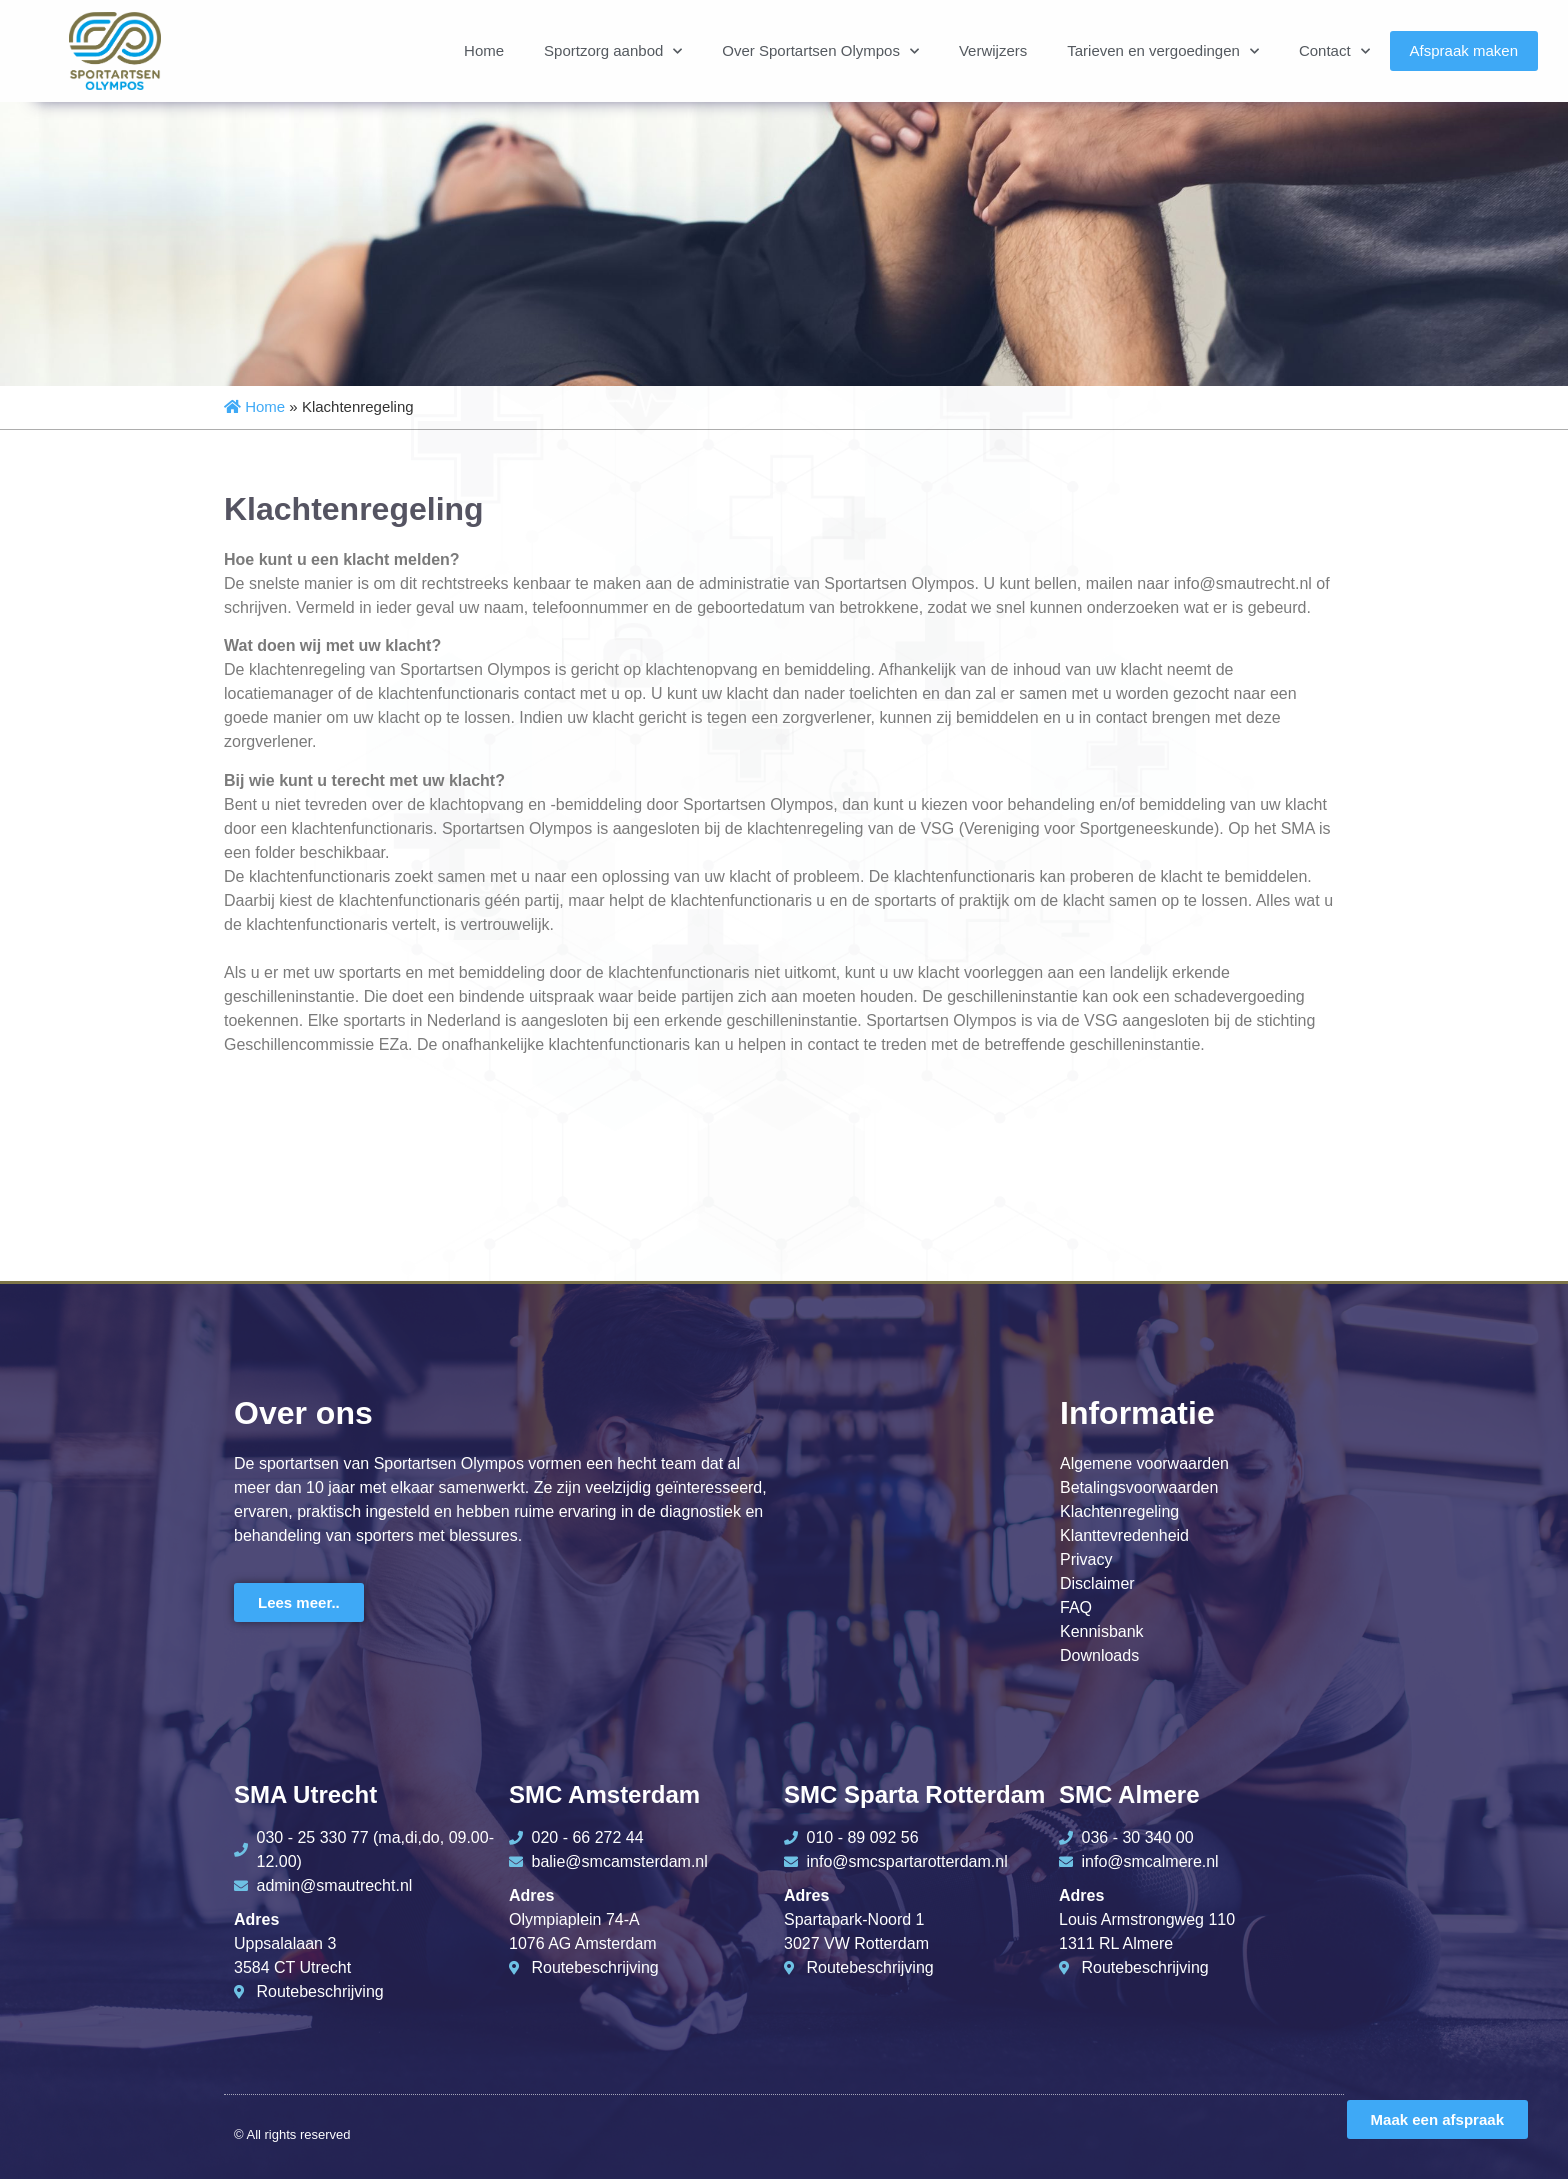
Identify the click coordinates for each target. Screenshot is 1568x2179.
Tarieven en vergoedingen (1163, 51)
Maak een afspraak (1437, 2119)
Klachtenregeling (1119, 1511)
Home (484, 50)
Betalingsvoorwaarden (1139, 1487)
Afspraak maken (1464, 50)
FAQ (1076, 1607)
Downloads (1099, 1655)
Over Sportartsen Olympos (820, 51)
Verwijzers (993, 50)
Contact (1334, 51)
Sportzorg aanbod (613, 51)
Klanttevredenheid (1124, 1535)
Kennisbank (1102, 1631)
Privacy (1086, 1559)
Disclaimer (1097, 1583)
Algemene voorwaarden (1144, 1463)
